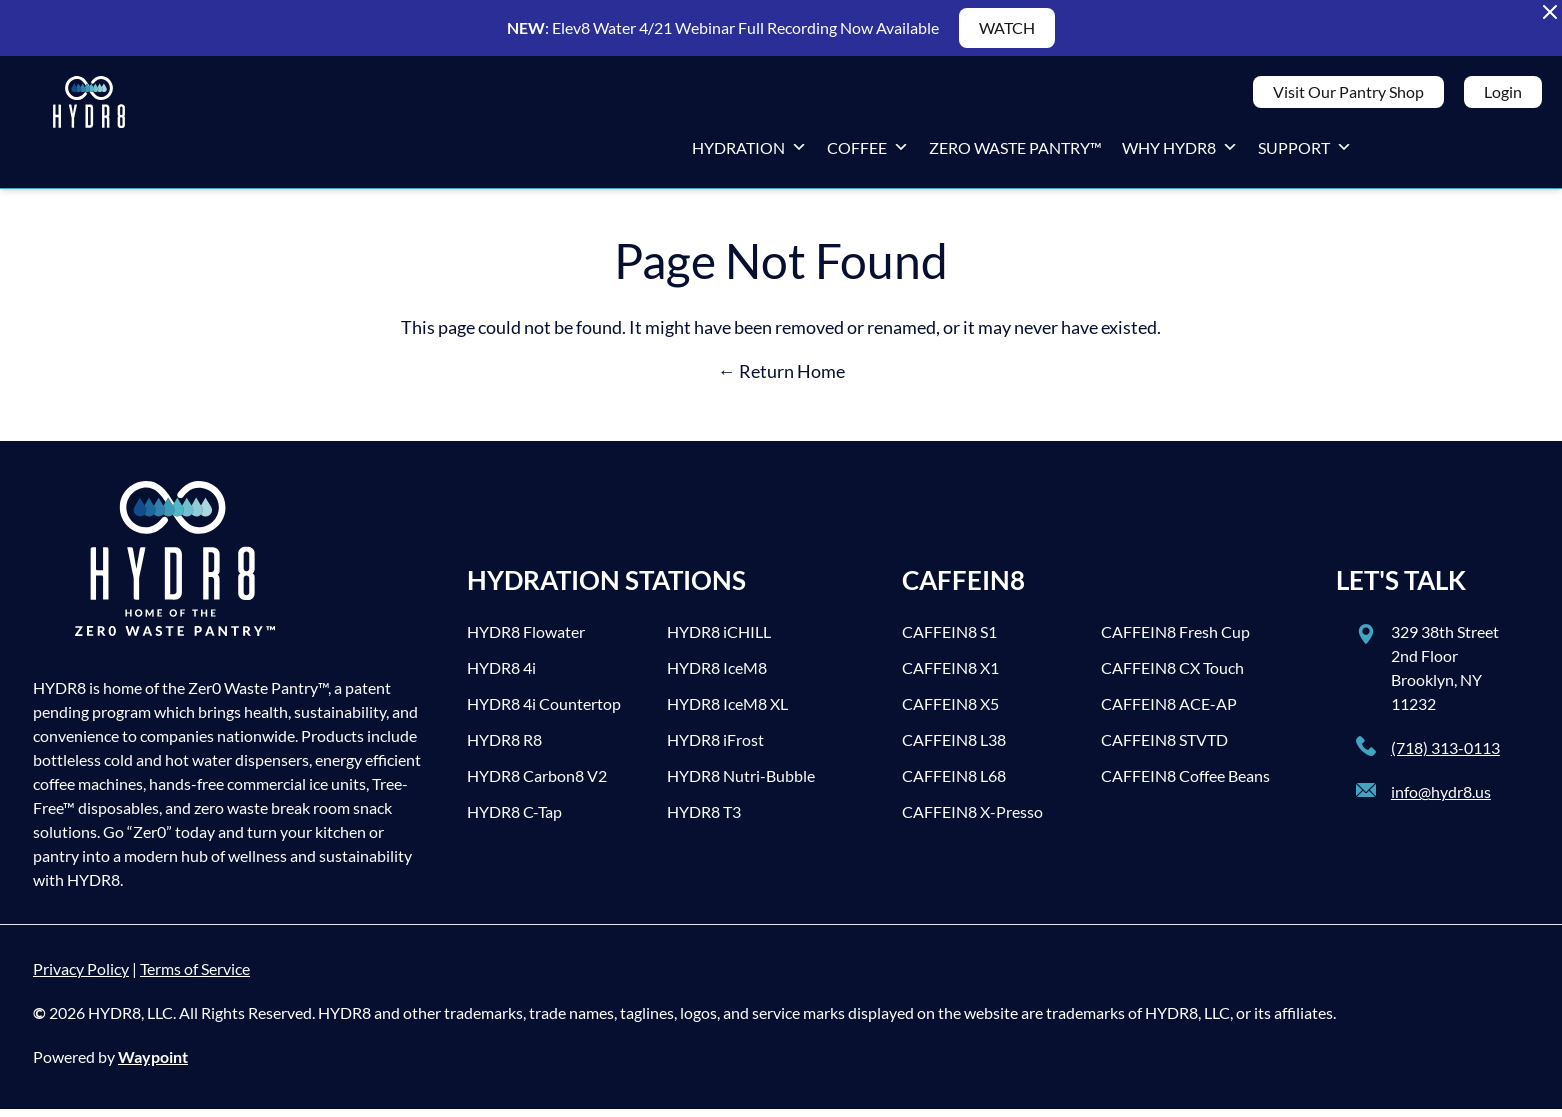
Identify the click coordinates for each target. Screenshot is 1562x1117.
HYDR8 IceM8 (717, 675)
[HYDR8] (89, 126)
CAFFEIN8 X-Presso (972, 819)
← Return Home (781, 379)
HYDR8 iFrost (715, 747)
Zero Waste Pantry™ (1015, 151)
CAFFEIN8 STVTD (1164, 747)
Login (1503, 95)
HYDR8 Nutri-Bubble (741, 783)
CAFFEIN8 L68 (954, 783)
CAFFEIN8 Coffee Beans (1185, 783)
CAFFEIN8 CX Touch (1172, 675)
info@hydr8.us (1441, 799)
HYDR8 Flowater (526, 639)
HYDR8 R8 (504, 747)
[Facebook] (1402, 152)
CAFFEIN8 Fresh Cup (1175, 639)
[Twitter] (1442, 152)
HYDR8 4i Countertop (544, 711)
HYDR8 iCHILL (719, 639)
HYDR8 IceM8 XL (727, 711)
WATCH (1007, 27)
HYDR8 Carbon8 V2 (537, 783)
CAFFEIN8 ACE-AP (1169, 711)
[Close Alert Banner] (1550, 12)
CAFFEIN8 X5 (950, 711)
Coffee (868, 151)
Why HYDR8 (1180, 151)
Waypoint (153, 1064)
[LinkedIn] (1522, 152)
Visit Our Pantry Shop (1348, 95)
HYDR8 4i (501, 675)
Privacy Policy (81, 976)
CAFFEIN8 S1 (949, 639)
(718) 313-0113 (1445, 755)
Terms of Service (195, 976)
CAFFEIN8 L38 (954, 747)
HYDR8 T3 (704, 819)
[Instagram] (1482, 152)
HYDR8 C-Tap (514, 819)
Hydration (749, 151)
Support (1305, 151)
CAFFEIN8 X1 (950, 675)
